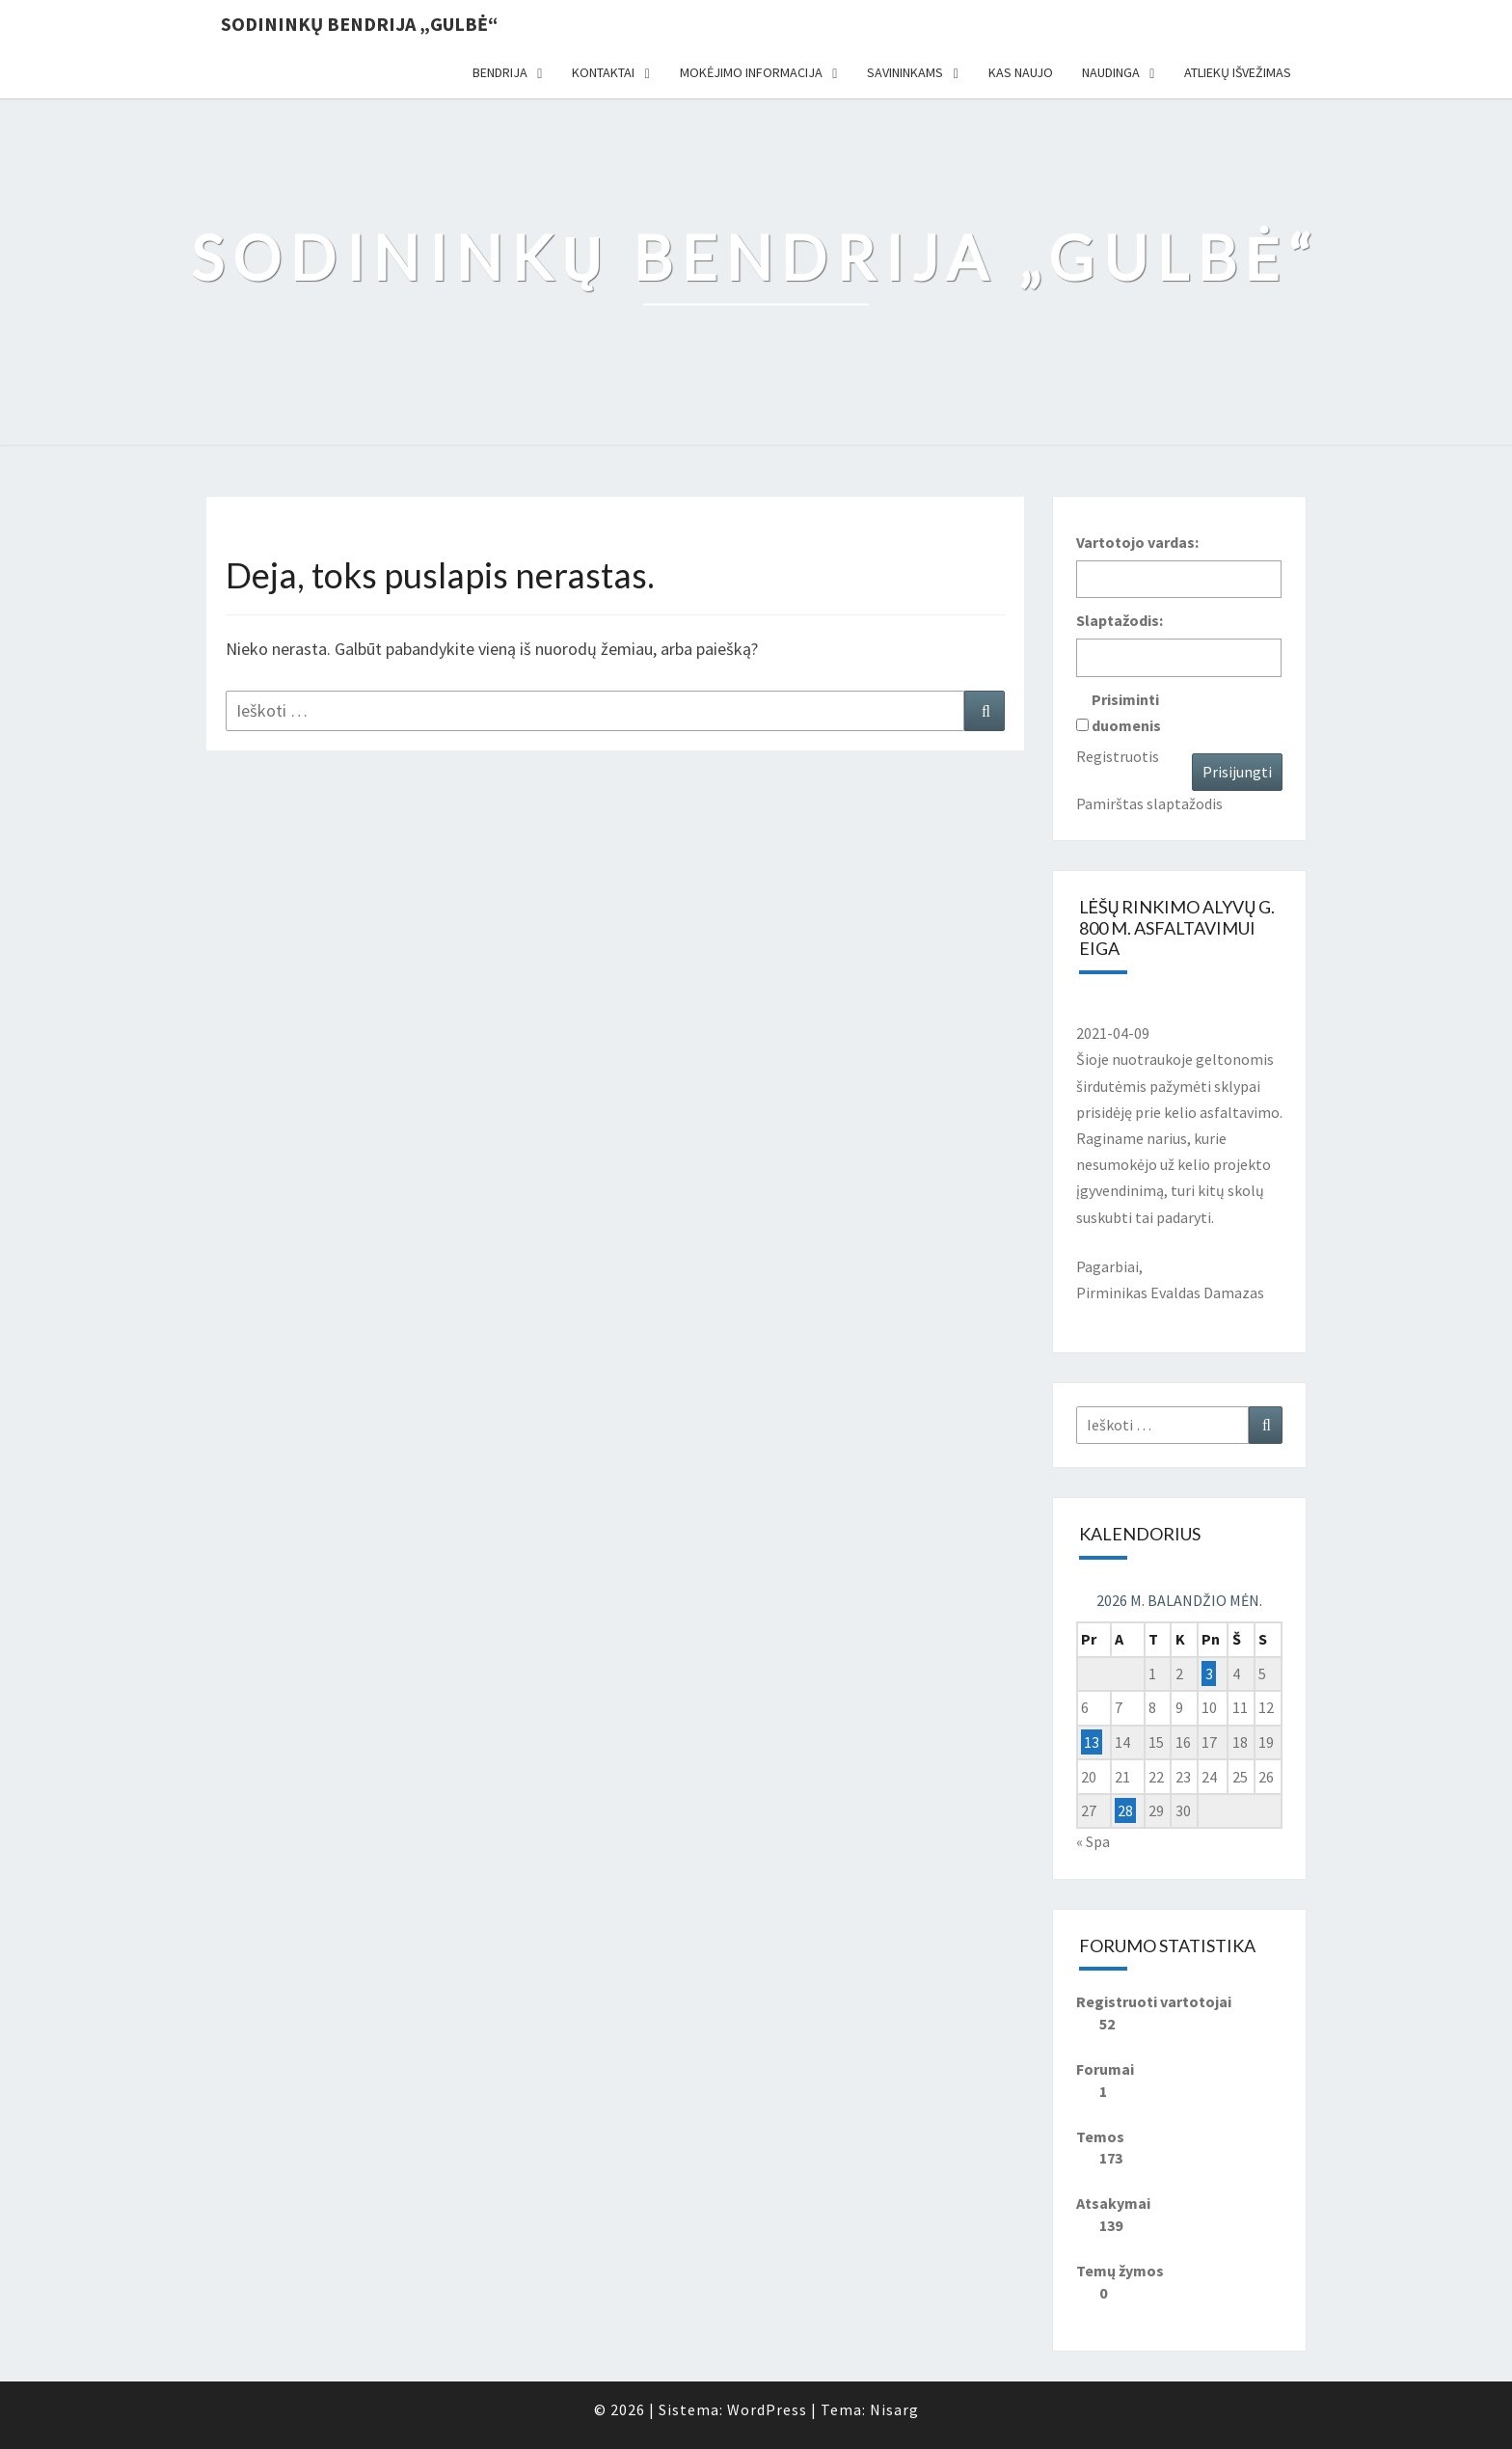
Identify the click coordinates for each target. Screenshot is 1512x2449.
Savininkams (905, 72)
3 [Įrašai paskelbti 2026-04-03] (1209, 1673)
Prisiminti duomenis (1126, 712)
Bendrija (499, 72)
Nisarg (894, 2409)
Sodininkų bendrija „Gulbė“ (359, 24)
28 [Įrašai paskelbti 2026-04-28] (1125, 1810)
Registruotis (1117, 756)
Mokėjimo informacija (751, 72)
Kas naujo (1020, 72)
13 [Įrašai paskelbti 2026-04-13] (1091, 1742)
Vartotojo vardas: (1137, 542)
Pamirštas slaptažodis (1149, 803)
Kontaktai (603, 72)
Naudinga (1111, 72)
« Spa (1093, 1841)
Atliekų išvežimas (1237, 72)
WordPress (767, 2409)
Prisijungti (1237, 771)
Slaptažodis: (1119, 620)
